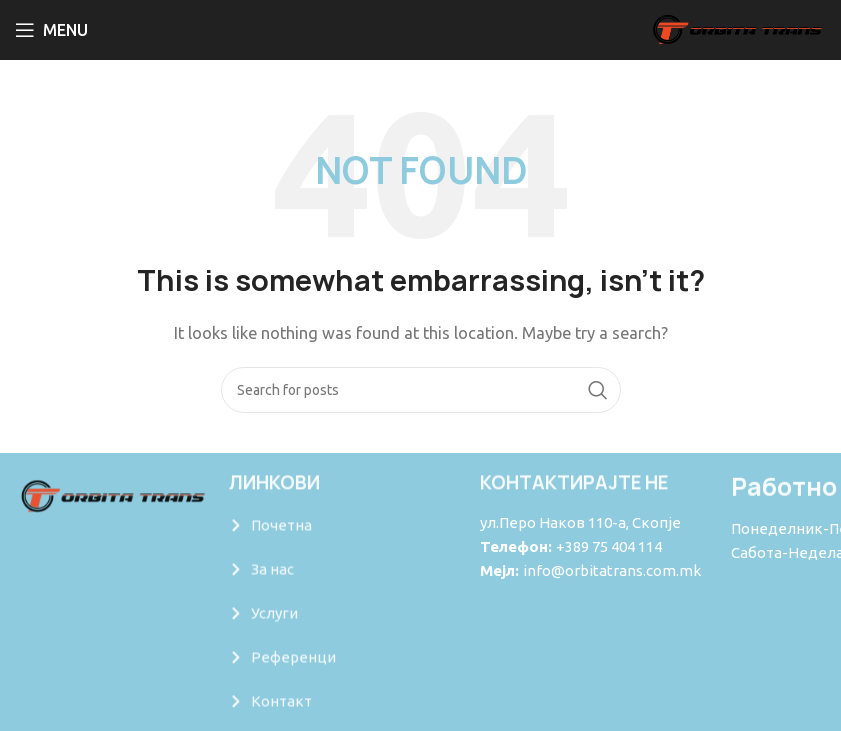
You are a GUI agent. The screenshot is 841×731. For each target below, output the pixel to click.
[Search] (421, 390)
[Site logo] (736, 28)
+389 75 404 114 (609, 546)
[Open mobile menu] (51, 30)
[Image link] (112, 496)
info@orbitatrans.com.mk (612, 570)
